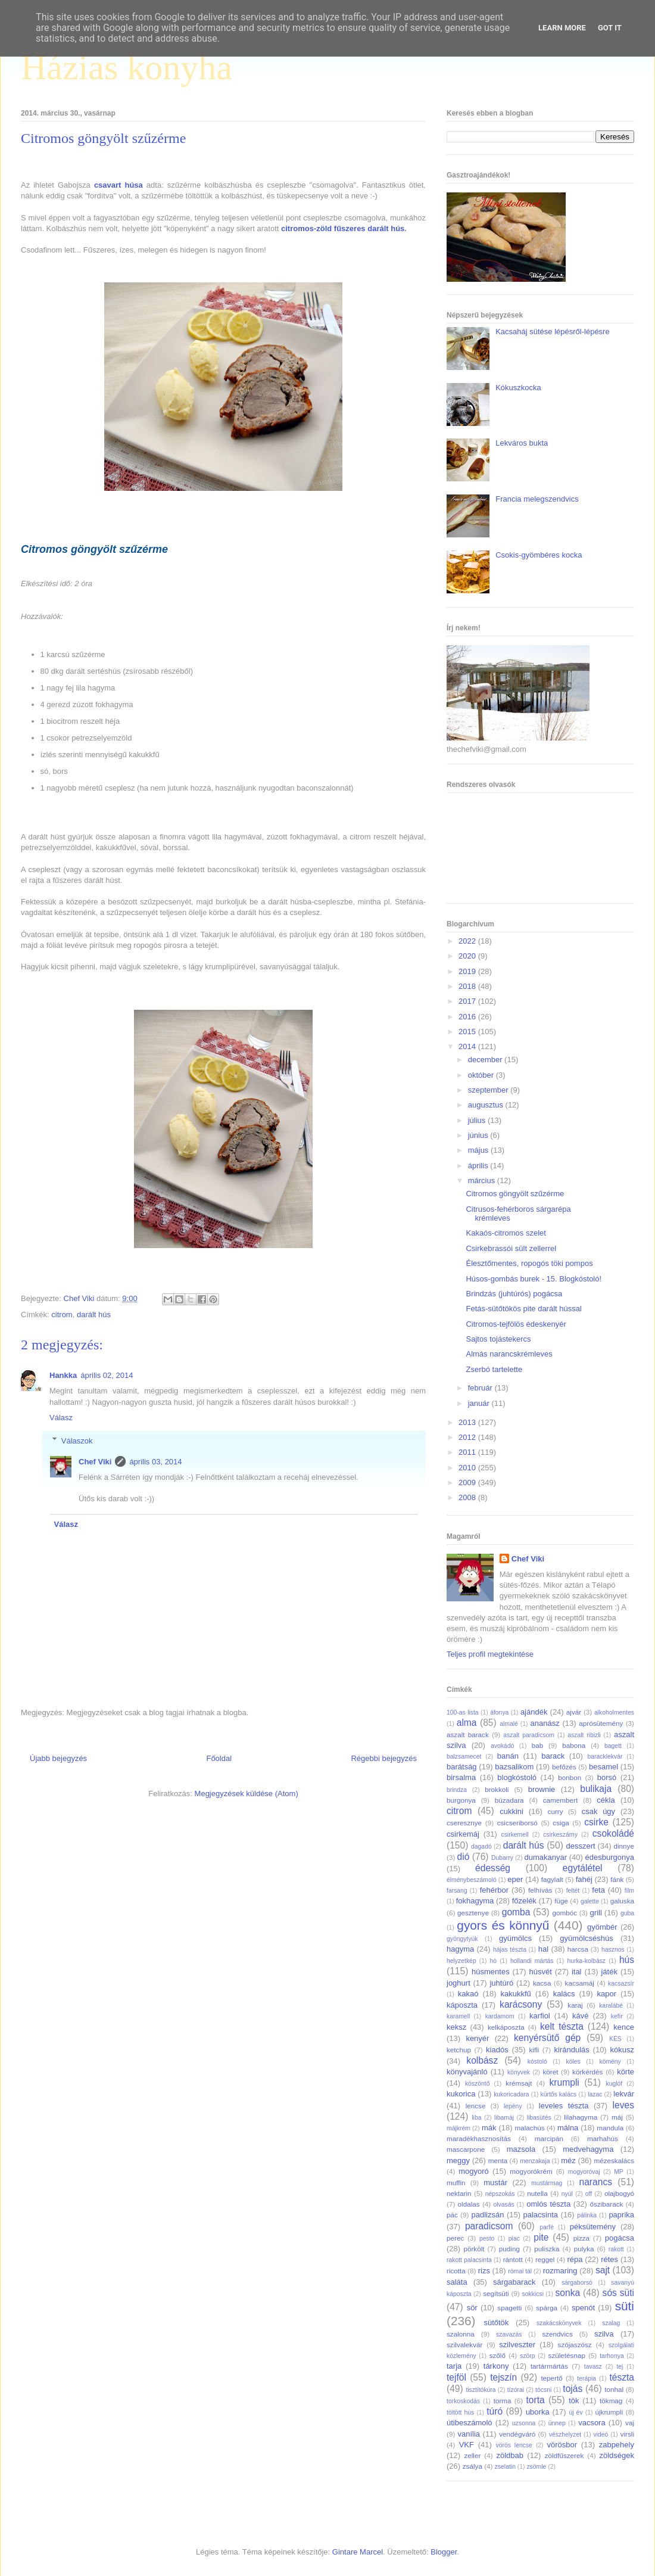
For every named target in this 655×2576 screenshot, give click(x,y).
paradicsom (489, 2226)
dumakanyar (546, 1857)
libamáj (504, 2117)
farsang (457, 1890)
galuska (622, 1901)
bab (538, 1745)
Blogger (444, 2551)
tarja (454, 2366)
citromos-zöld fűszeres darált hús (342, 228)
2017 (468, 1001)
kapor (606, 1993)
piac (514, 2238)
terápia (586, 2378)
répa (574, 2259)
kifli (534, 2050)
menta (497, 2160)
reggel (545, 2259)
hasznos (613, 1949)
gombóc (565, 1913)
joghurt (458, 1982)
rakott (616, 2249)
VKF (466, 2444)
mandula (610, 2128)
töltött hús (460, 2412)
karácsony (521, 2004)
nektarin (459, 2193)
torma (502, 2400)
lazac (595, 2094)
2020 (468, 955)
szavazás (509, 2334)
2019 (468, 971)
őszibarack (606, 2204)
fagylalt (552, 1879)
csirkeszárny (560, 1834)
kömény (609, 2061)
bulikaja (596, 1789)
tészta (621, 2377)
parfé (546, 2227)
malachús (529, 2128)
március (482, 1180)
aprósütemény (601, 1723)
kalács (564, 1993)
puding (509, 2249)
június (479, 1135)
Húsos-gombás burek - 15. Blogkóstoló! (533, 1278)
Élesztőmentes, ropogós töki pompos (529, 1263)
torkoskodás (463, 2401)
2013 (468, 1422)
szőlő (497, 2355)
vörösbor (562, 2444)
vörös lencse (513, 2445)
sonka (567, 2293)
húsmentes (491, 1971)
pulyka (584, 2249)
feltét (573, 1890)
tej (619, 2366)
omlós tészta (548, 2203)
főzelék (524, 1900)
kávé (580, 2015)
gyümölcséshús (586, 1938)
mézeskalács (614, 2160)
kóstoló (537, 2061)
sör (472, 2307)
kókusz (622, 2049)
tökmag (611, 2400)
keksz (456, 2027)
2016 (468, 1016)
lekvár (623, 2093)
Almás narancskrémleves (509, 1353)
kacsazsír (621, 1983)
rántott (513, 2259)
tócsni (543, 2390)
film (629, 1890)
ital (577, 1971)
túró (494, 2411)
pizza (581, 2238)
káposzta (462, 2005)
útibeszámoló (469, 2422)
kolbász (482, 2060)
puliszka (546, 2249)
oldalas (469, 2204)
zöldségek (616, 2455)
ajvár (573, 1712)
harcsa (577, 1949)
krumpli (564, 2082)
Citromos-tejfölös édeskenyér (516, 1324)
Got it (610, 27)
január (480, 1403)
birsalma (461, 1777)
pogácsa (619, 2237)
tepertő (551, 2378)
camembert (560, 1800)
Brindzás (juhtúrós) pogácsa (514, 1293)
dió (463, 1857)
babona (573, 1745)
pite (541, 2237)
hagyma (460, 1949)
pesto (486, 2238)
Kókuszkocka (518, 387)
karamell (458, 2016)
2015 (468, 1031)
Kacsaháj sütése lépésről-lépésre (552, 331)
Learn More (562, 27)
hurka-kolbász (586, 1961)
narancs (595, 2182)
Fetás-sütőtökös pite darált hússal (523, 1308)
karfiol (539, 2015)
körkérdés (587, 2072)
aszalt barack (468, 1734)
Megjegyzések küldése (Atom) (246, 1793)
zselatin (505, 2466)
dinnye (624, 1846)
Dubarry (502, 1858)
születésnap (566, 2355)
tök (574, 2400)
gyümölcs (515, 1938)
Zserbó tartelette (494, 1369)
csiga (561, 1823)
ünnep (557, 2423)
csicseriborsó (517, 1823)
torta (535, 2400)
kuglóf (614, 2083)
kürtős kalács (559, 2094)
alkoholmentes (614, 1712)
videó (600, 2434)
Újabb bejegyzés (58, 1758)
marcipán (549, 2138)
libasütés (539, 2117)
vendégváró (517, 2434)
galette (590, 1901)
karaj (574, 2005)
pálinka (587, 2215)
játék (609, 1971)
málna (567, 2127)
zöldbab (509, 2455)
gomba (516, 1912)
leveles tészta (564, 2105)
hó (493, 1961)
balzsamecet (464, 1756)
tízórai (515, 2390)
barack (552, 1755)
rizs (484, 2270)
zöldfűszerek (564, 2455)
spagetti (509, 2307)
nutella (537, 2193)
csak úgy (598, 1811)
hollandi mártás (532, 1961)
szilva (604, 2333)
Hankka (63, 1375)
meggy (458, 2160)
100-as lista (463, 1712)
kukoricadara (511, 2094)
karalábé (611, 2005)
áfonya (499, 1712)
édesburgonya (609, 1857)
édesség (492, 1868)
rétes (609, 2259)
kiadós (497, 2049)
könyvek (518, 2072)
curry (555, 1811)
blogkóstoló (517, 1777)
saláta (457, 2282)
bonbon (569, 1777)
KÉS (615, 2039)
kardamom (499, 2016)
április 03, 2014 (155, 1461)
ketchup (459, 2050)
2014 (468, 1046)
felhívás (540, 1890)
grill (596, 1912)
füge (561, 1901)
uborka (538, 2411)
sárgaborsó (577, 2282)
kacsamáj (579, 1983)
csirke (596, 1822)
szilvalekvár (464, 2344)
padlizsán (487, 2214)
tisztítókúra (480, 2390)
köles (573, 2061)
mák (489, 2127)
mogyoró (473, 2171)
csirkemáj (463, 1834)
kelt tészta (562, 2026)
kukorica (461, 2093)
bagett (613, 1746)
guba (627, 1913)
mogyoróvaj (584, 2172)
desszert (580, 1845)
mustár (495, 2182)
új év (575, 2412)
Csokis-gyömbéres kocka (538, 554)
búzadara (509, 1800)
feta (598, 1890)
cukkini (511, 1811)
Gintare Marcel (357, 2551)
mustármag (546, 2183)
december (486, 1059)
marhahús (602, 2138)
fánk (616, 1879)
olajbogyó (619, 2193)
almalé (509, 1724)
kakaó (468, 1993)
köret (550, 2072)
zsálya (472, 2466)
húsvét (540, 1971)
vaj (629, 2422)
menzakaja (535, 2161)
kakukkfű (515, 1993)
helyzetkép (461, 1961)
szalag (611, 2323)
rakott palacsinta (469, 2260)
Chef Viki (95, 1461)
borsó (607, 1777)
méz (568, 2160)
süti (624, 2306)
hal (543, 1949)
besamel (603, 1766)
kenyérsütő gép (547, 2038)
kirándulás (572, 2049)
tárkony (496, 2366)
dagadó (481, 1846)
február (481, 1387)
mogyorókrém (531, 2171)
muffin (456, 2182)
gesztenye (473, 1913)
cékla (606, 1800)
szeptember (489, 1089)
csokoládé (613, 1833)
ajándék (534, 1711)
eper (515, 1879)
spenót (583, 2307)
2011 (468, 1452)
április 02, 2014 (106, 1375)
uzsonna (523, 2423)
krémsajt (519, 2083)
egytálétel (583, 1868)
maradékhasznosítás (479, 2138)
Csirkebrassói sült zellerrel (511, 1248)
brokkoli (497, 1789)
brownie (542, 1789)
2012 (468, 1437)
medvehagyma (588, 2149)
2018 (468, 986)
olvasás (503, 2204)
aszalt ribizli (584, 1735)
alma (467, 1723)
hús (626, 1960)
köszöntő (477, 2083)
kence (623, 2027)
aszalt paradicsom (528, 1735)
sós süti (618, 2293)
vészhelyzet (565, 2434)
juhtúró (501, 1982)
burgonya (461, 1800)
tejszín (503, 2377)
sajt (602, 2270)
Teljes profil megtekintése (490, 1654)
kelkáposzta (506, 2027)
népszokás (500, 2194)
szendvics (557, 2334)
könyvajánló (467, 2071)
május (479, 1150)
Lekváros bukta (521, 442)
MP (618, 2172)
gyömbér (602, 1926)
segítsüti (496, 2293)
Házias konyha (126, 67)
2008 (468, 1497)
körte (625, 2071)
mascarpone (466, 2149)
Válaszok (77, 1440)
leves (623, 2105)
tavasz (593, 2366)
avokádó (502, 1746)
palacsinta (541, 2214)
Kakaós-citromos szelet (505, 1232)
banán (508, 1755)
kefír (617, 2016)
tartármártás (549, 2366)
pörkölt (473, 2249)
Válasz (61, 1417)
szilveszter (517, 2344)
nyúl (567, 2194)
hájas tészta (509, 1949)
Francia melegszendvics (536, 498)
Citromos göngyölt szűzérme (515, 1193)
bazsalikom (514, 1766)
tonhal (613, 2389)
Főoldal (219, 1758)
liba (476, 2117)
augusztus (487, 1104)
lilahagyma (580, 2117)
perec (455, 2238)
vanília (468, 2433)
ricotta (456, 2271)
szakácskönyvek (559, 2323)
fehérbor (494, 1890)
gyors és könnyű (503, 1925)
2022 (468, 941)
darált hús (94, 1314)
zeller (472, 2455)
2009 (468, 1482)
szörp (527, 2356)
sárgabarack (514, 2282)
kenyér (477, 2038)
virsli (627, 2434)
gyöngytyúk (462, 1939)
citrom (61, 1314)
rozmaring (560, 2270)
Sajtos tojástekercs (498, 1338)
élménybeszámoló (472, 1880)
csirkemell (514, 1834)
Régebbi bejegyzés (384, 1758)
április (479, 1165)
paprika (621, 2214)
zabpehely (616, 2444)
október (482, 1075)
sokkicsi (533, 2294)
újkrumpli (609, 2412)
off (588, 2194)
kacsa (542, 1983)
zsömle (536, 2466)
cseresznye (464, 1823)
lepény (513, 2106)
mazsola (521, 2149)
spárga (546, 2307)
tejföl (456, 2377)
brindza (457, 1790)
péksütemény (593, 2226)
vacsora (592, 2422)
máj (617, 2117)
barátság (462, 1766)
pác (452, 2215)
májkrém (458, 2128)
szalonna (461, 2334)
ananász (545, 1723)
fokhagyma (475, 1900)
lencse (476, 2106)
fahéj (584, 1879)
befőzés (564, 1767)
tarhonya (611, 2356)
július (478, 1120)
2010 (468, 1467)
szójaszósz (575, 2344)
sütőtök (496, 2322)
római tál (520, 2271)
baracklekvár (605, 1756)
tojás (572, 2389)
